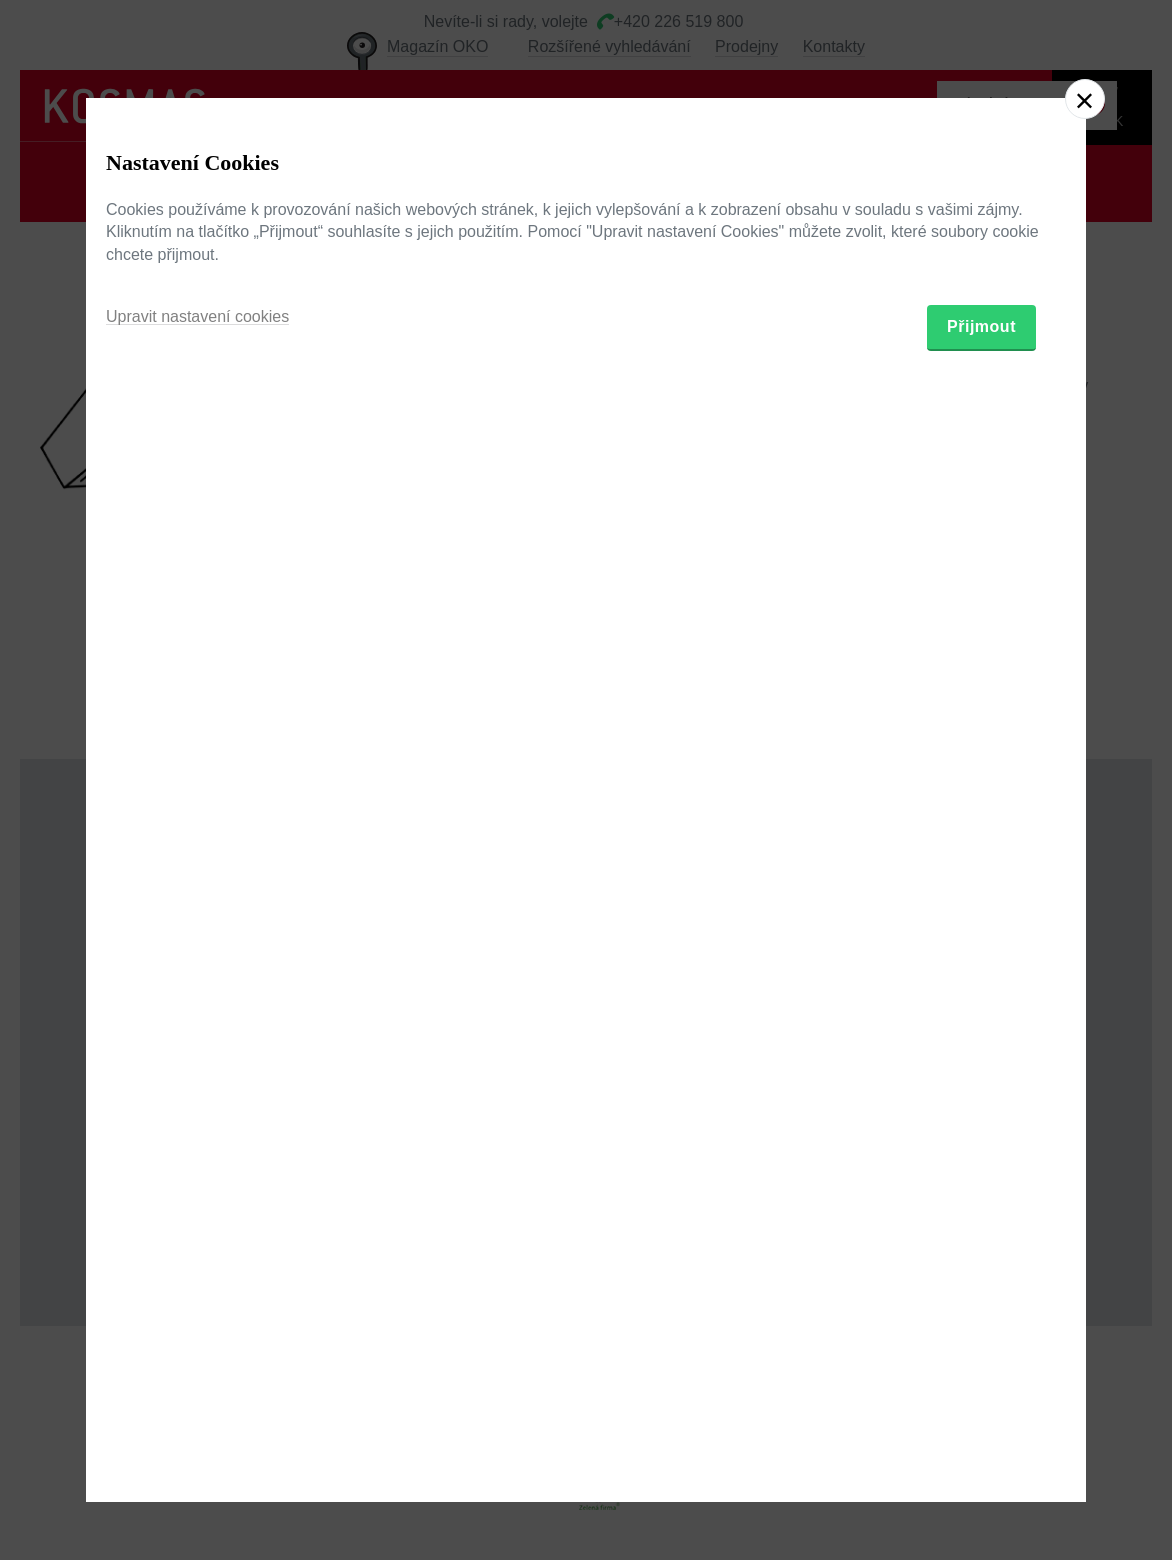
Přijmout (981, 892)
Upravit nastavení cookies (197, 882)
